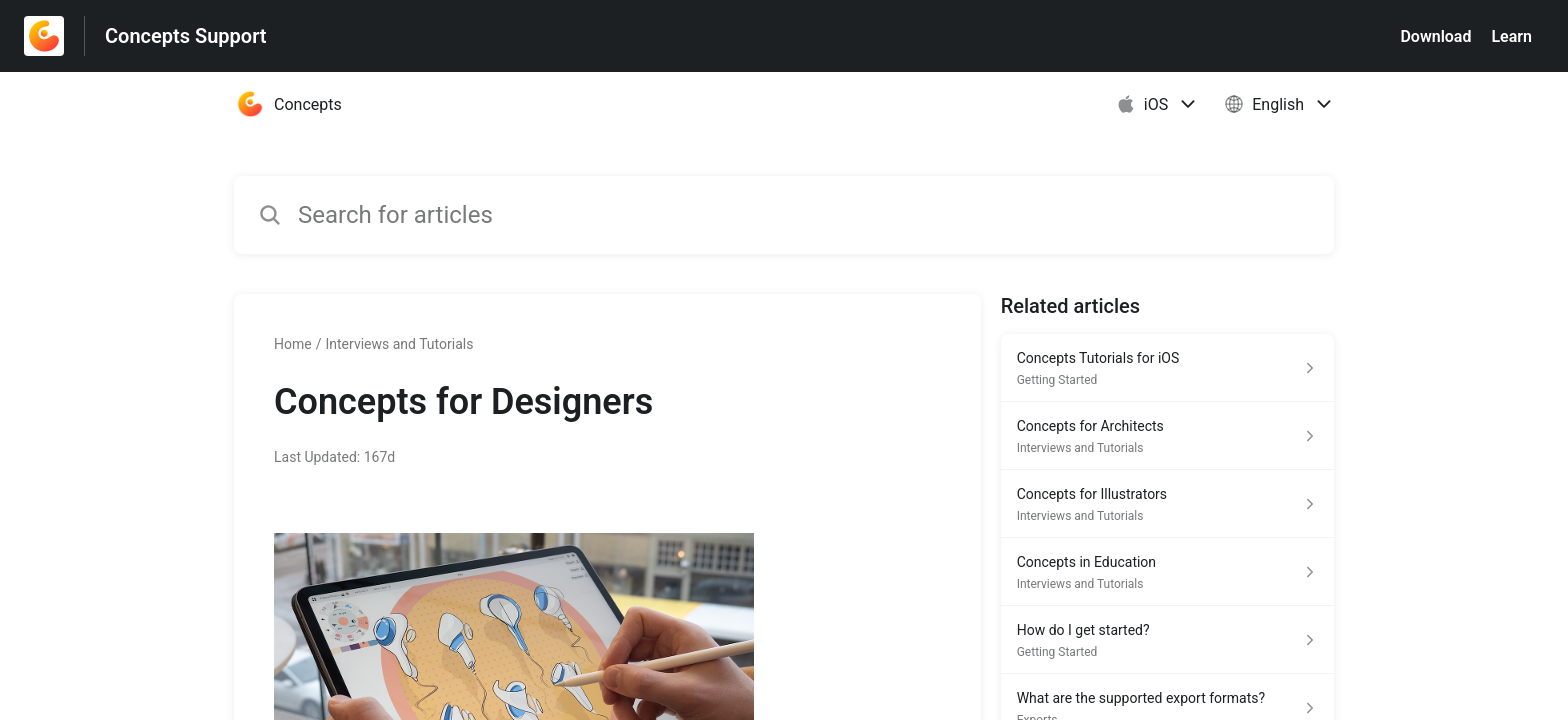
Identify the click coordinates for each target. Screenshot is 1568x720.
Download (1435, 36)
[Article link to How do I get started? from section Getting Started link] (1167, 640)
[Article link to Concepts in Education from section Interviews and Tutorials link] (1167, 572)
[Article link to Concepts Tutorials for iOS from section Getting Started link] (1167, 368)
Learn (1511, 36)
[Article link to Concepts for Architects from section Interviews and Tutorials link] (1167, 436)
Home (293, 344)
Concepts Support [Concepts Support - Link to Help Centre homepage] (186, 36)
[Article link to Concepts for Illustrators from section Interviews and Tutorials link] (1167, 504)
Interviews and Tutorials (399, 344)
